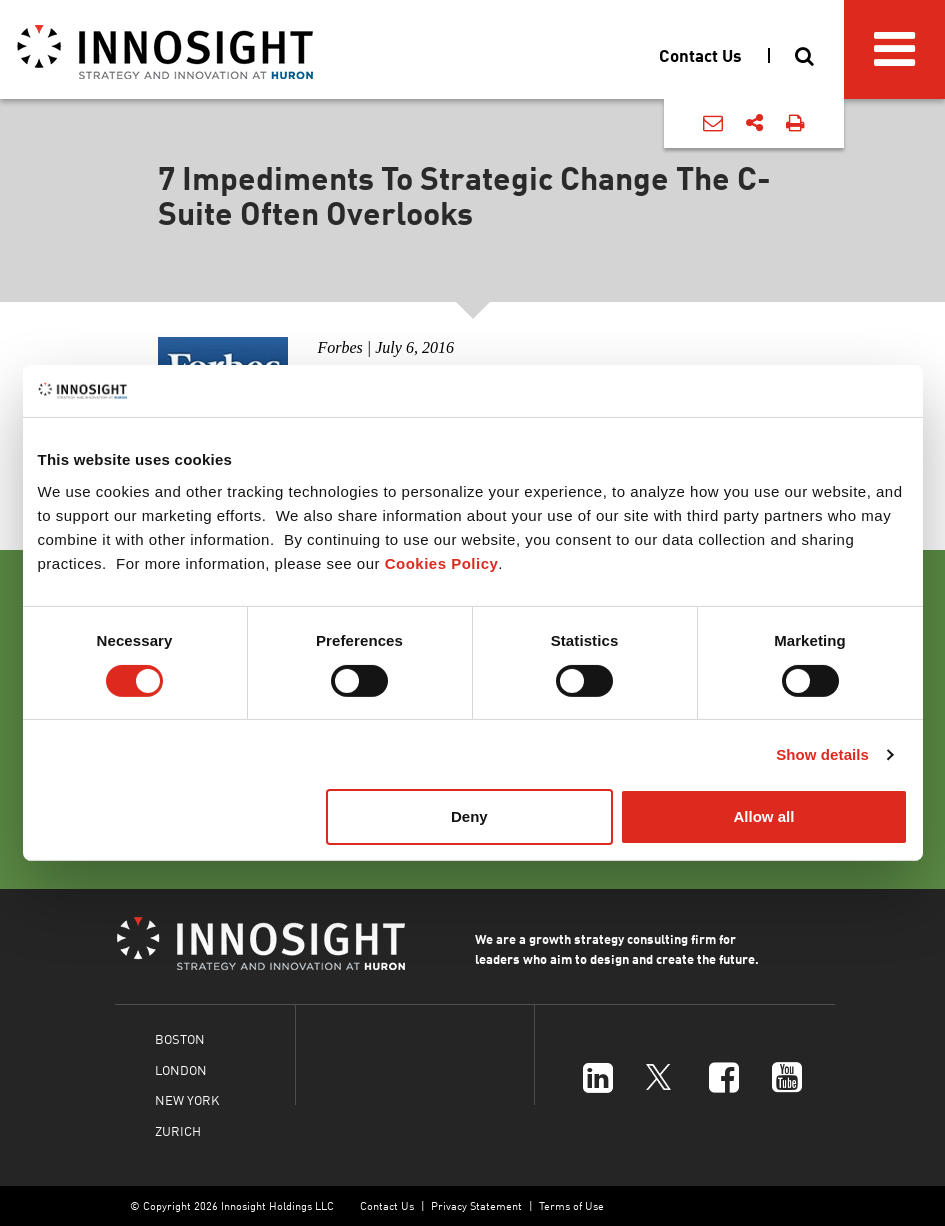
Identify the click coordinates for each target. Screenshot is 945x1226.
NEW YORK (187, 1099)
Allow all (764, 816)
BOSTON (180, 1038)
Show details (822, 754)
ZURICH (178, 1130)
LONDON (181, 1069)
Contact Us (387, 1205)
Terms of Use (571, 1205)
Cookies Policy (442, 563)
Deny (469, 816)
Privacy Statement (476, 1205)
